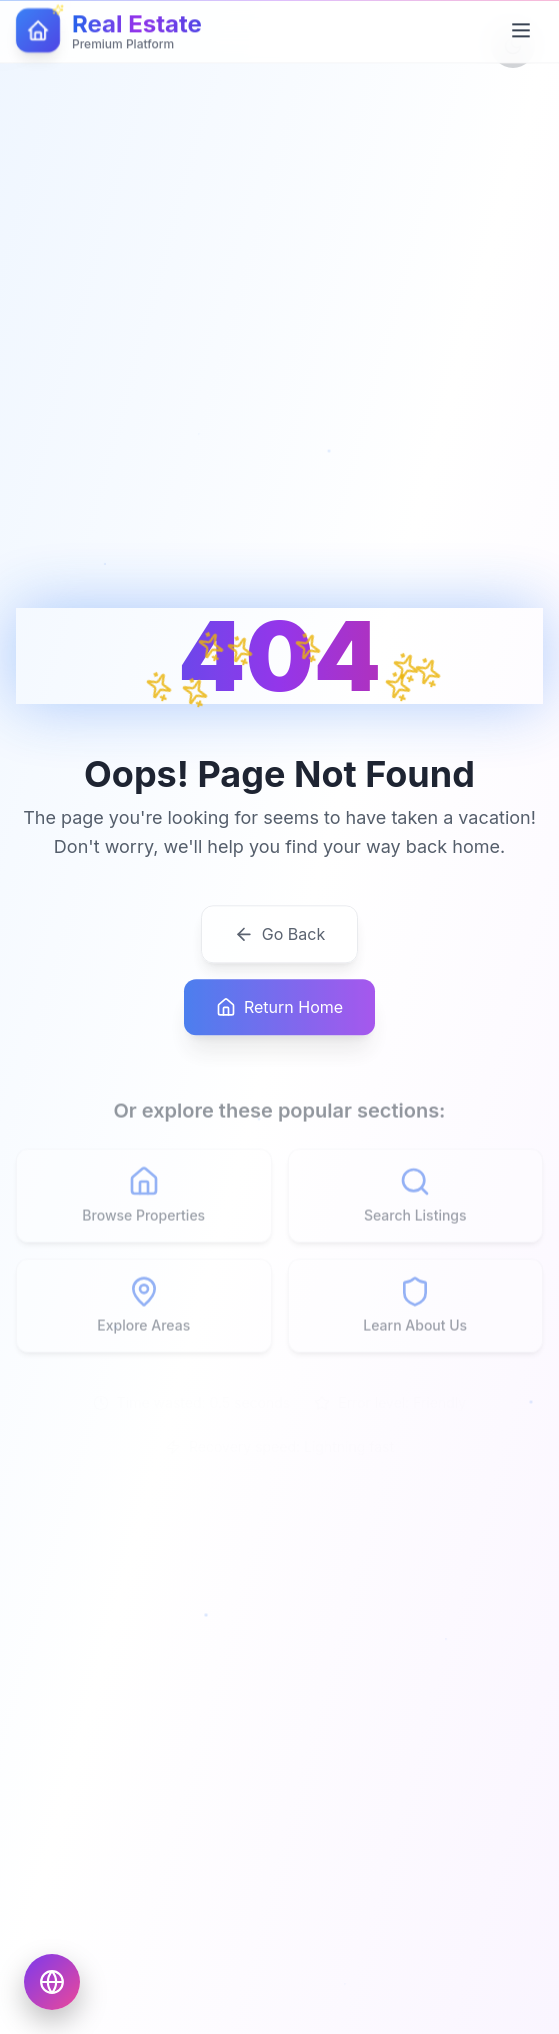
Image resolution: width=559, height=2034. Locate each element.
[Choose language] (52, 1982)
